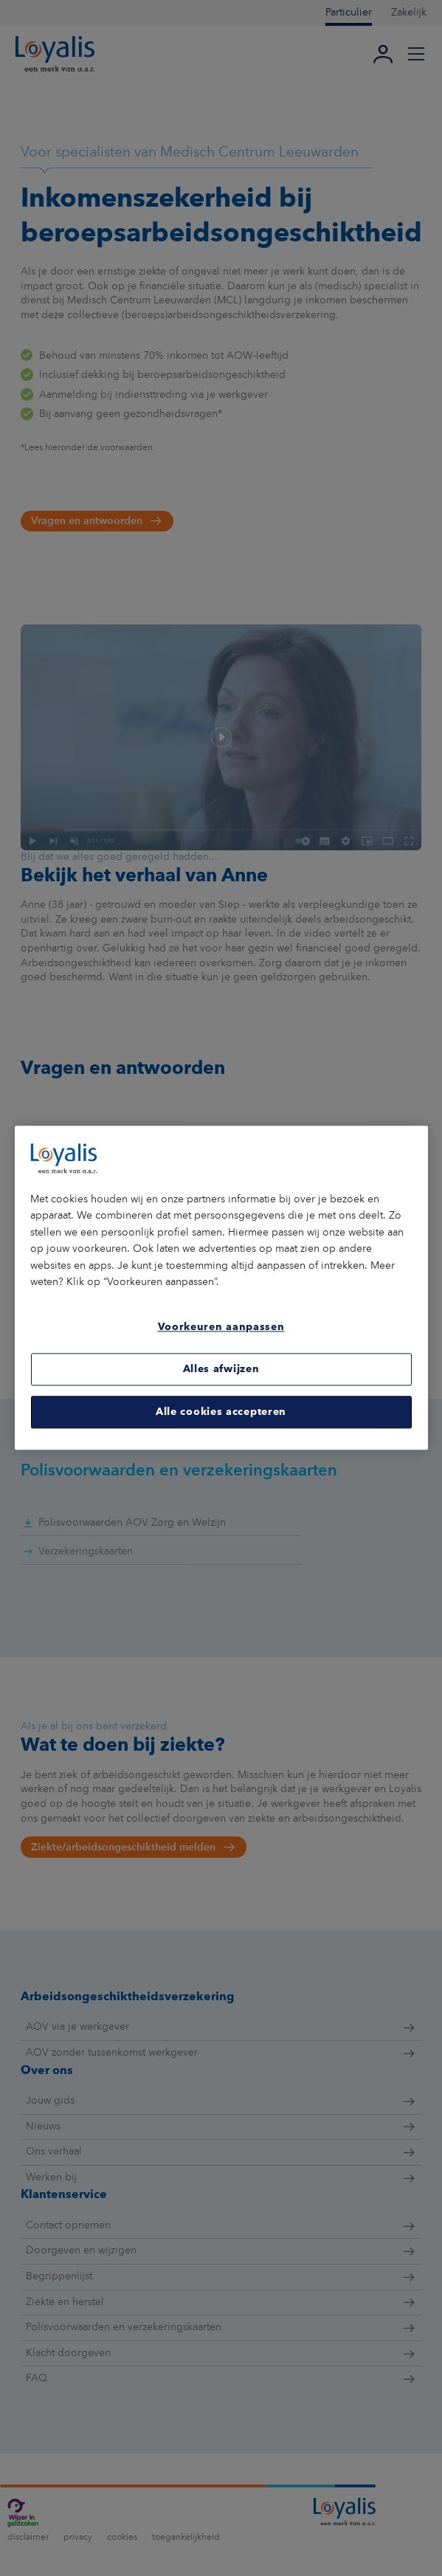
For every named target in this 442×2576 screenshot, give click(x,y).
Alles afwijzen (221, 1369)
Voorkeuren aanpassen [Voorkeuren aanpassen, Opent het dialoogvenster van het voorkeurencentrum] (221, 1327)
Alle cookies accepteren (221, 1412)
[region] (221, 1288)
